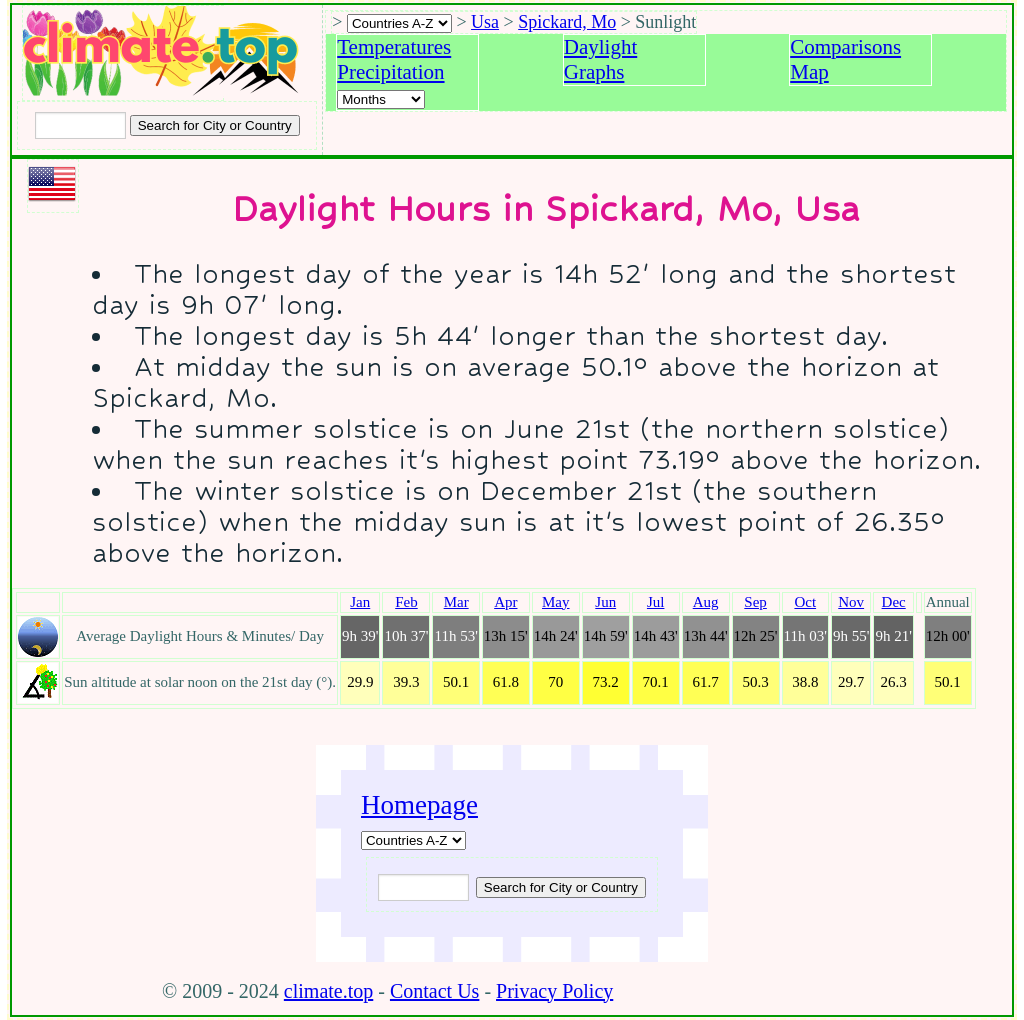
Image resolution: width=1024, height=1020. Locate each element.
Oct (805, 602)
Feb (406, 602)
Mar (456, 602)
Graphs (594, 72)
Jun (605, 602)
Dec (894, 602)
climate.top (328, 991)
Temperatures (394, 47)
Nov (851, 602)
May (556, 602)
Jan (360, 602)
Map (809, 72)
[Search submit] (215, 125)
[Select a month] (381, 99)
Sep (755, 602)
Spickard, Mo (567, 22)
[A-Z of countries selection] (399, 23)
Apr (505, 602)
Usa (485, 22)
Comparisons (845, 47)
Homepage (419, 805)
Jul (656, 602)
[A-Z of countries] (413, 840)
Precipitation (390, 72)
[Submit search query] (561, 887)
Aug (706, 602)
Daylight (601, 47)
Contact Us (434, 991)
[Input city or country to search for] (80, 125)
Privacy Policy (554, 991)
